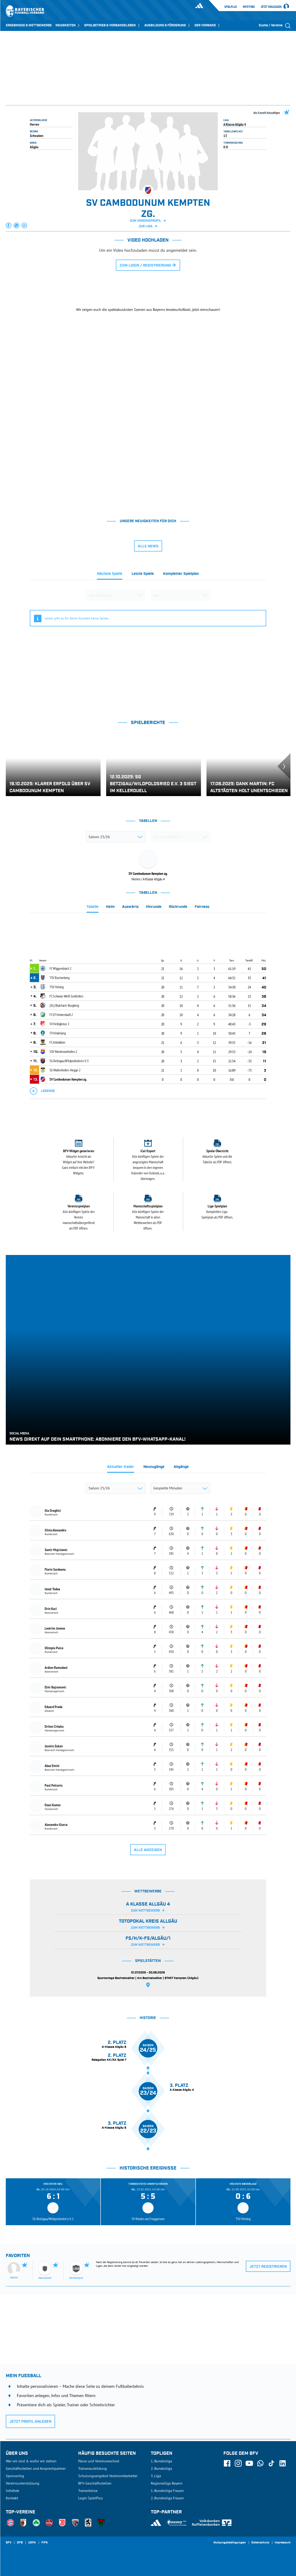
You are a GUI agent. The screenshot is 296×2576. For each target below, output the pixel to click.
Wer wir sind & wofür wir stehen (31, 2461)
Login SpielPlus (90, 2498)
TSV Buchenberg (59, 977)
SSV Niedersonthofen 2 (63, 1051)
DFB (20, 2543)
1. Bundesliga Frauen (167, 2490)
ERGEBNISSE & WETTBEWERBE (29, 25)
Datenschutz (260, 2543)
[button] (9, 225)
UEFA (32, 2543)
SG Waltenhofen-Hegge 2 (64, 1070)
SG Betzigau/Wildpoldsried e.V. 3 (68, 1060)
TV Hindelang (57, 1033)
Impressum (282, 2543)
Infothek (249, 7)
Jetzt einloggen (271, 7)
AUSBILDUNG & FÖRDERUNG (167, 25)
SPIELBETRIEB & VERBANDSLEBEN (112, 25)
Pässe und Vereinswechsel (98, 2461)
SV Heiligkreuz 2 (59, 1023)
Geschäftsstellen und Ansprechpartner (36, 2468)
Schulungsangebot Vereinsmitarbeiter (108, 2475)
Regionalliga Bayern (166, 2483)
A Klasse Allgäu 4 (234, 124)
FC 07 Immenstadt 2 (61, 1014)
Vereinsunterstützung (22, 2483)
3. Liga (156, 2475)
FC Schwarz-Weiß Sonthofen (66, 996)
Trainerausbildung (92, 2468)
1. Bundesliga (161, 2461)
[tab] (109, 575)
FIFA (44, 2543)
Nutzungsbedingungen (229, 2543)
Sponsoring (15, 2475)
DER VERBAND (207, 25)
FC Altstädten (57, 1042)
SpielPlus (230, 7)
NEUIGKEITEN (68, 25)
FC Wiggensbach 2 (60, 968)
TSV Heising (56, 987)
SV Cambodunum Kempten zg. (68, 1079)
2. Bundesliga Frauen (167, 2498)
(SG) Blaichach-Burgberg (64, 1005)
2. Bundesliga (161, 2468)
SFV (8, 2543)
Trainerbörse (88, 2490)
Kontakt (12, 2498)
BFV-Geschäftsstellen (94, 2483)
